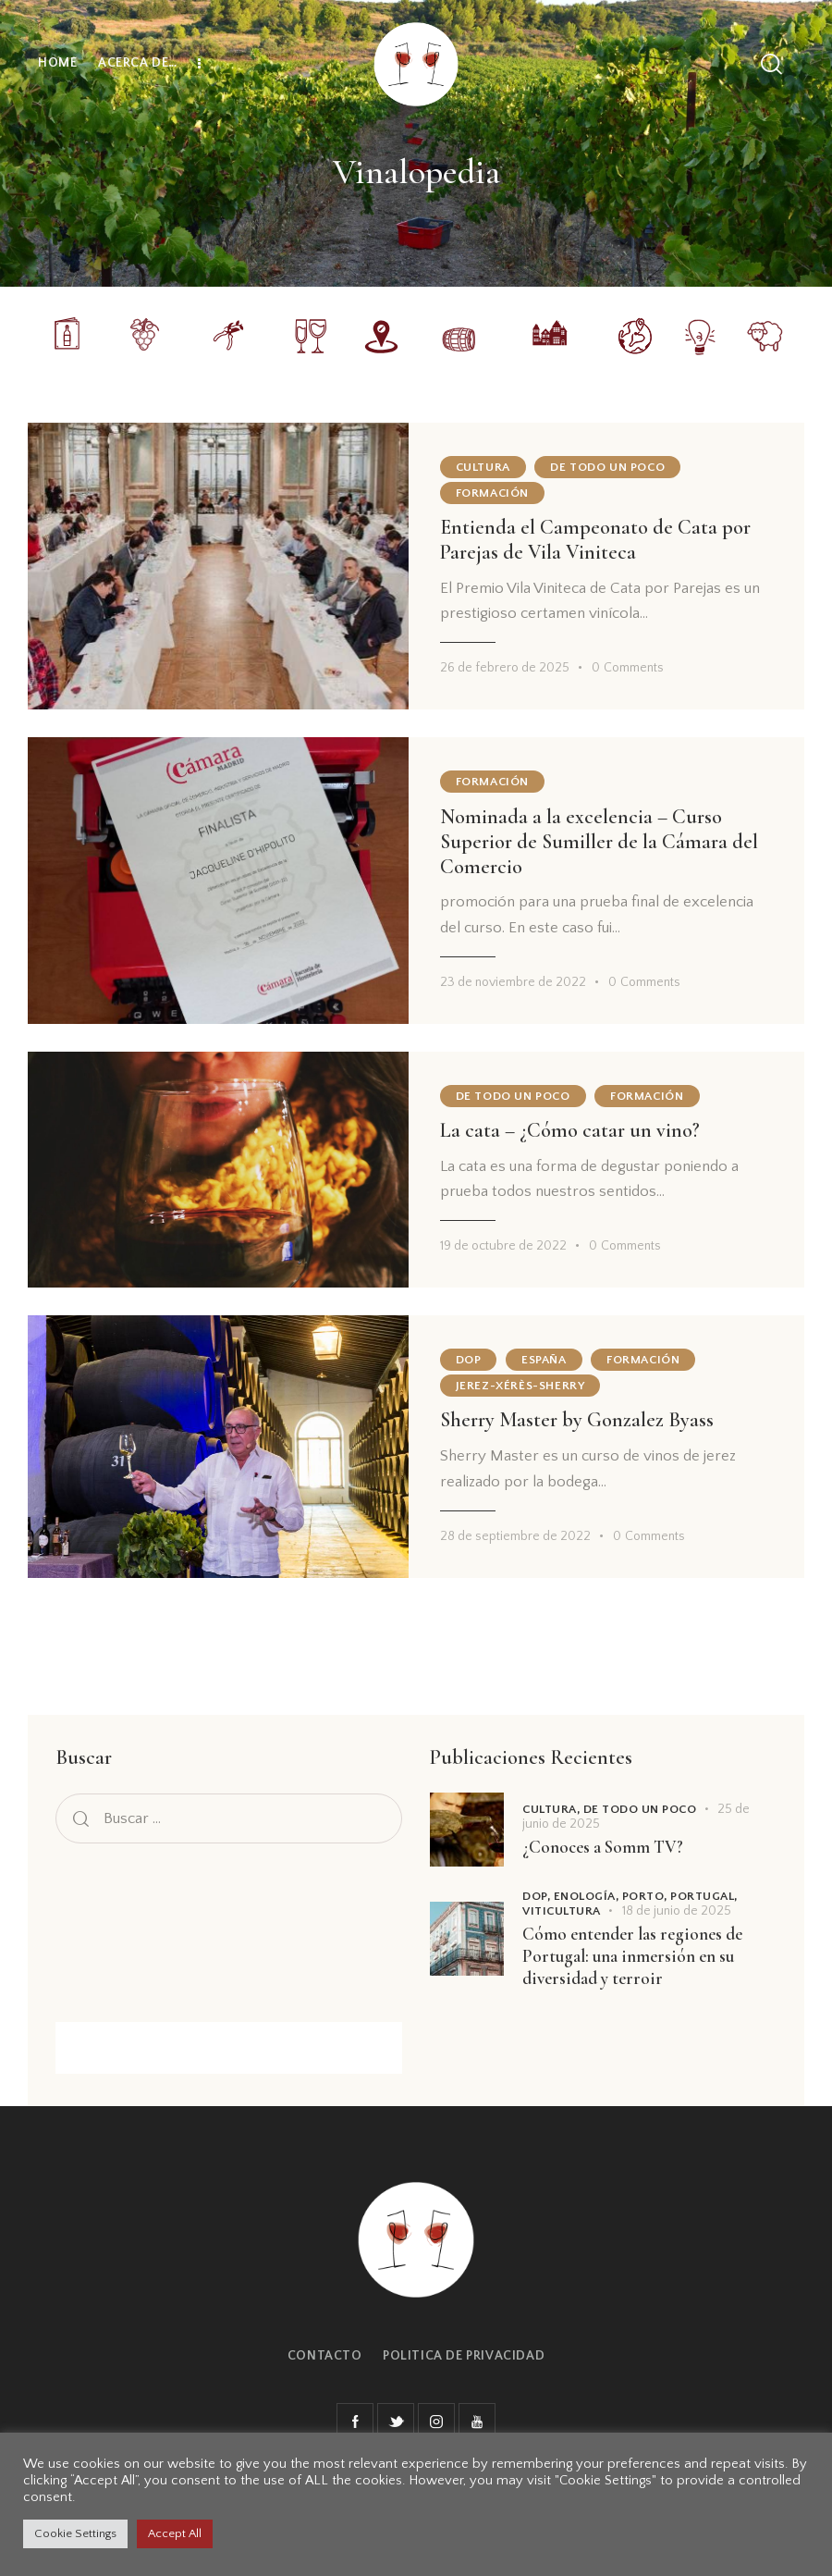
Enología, (588, 1896)
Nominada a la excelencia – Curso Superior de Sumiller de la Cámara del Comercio (599, 842)
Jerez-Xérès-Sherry (520, 1385)
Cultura (483, 467)
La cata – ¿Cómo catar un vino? (570, 1130)
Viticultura (561, 1910)
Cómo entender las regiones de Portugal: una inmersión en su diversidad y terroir (632, 1956)
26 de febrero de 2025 (504, 667)
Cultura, (552, 1809)
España (544, 1359)
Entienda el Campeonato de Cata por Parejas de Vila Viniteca (595, 539)
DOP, (538, 1896)
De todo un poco (607, 467)
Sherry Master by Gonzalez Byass (577, 1420)
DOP (469, 1359)
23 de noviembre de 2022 (513, 982)
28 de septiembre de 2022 (515, 1536)
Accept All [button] (175, 2533)
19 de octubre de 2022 (503, 1246)
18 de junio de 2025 (676, 1911)
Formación (492, 493)
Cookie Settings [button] (75, 2533)
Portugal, (704, 1896)
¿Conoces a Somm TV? (602, 1846)
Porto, (646, 1896)
